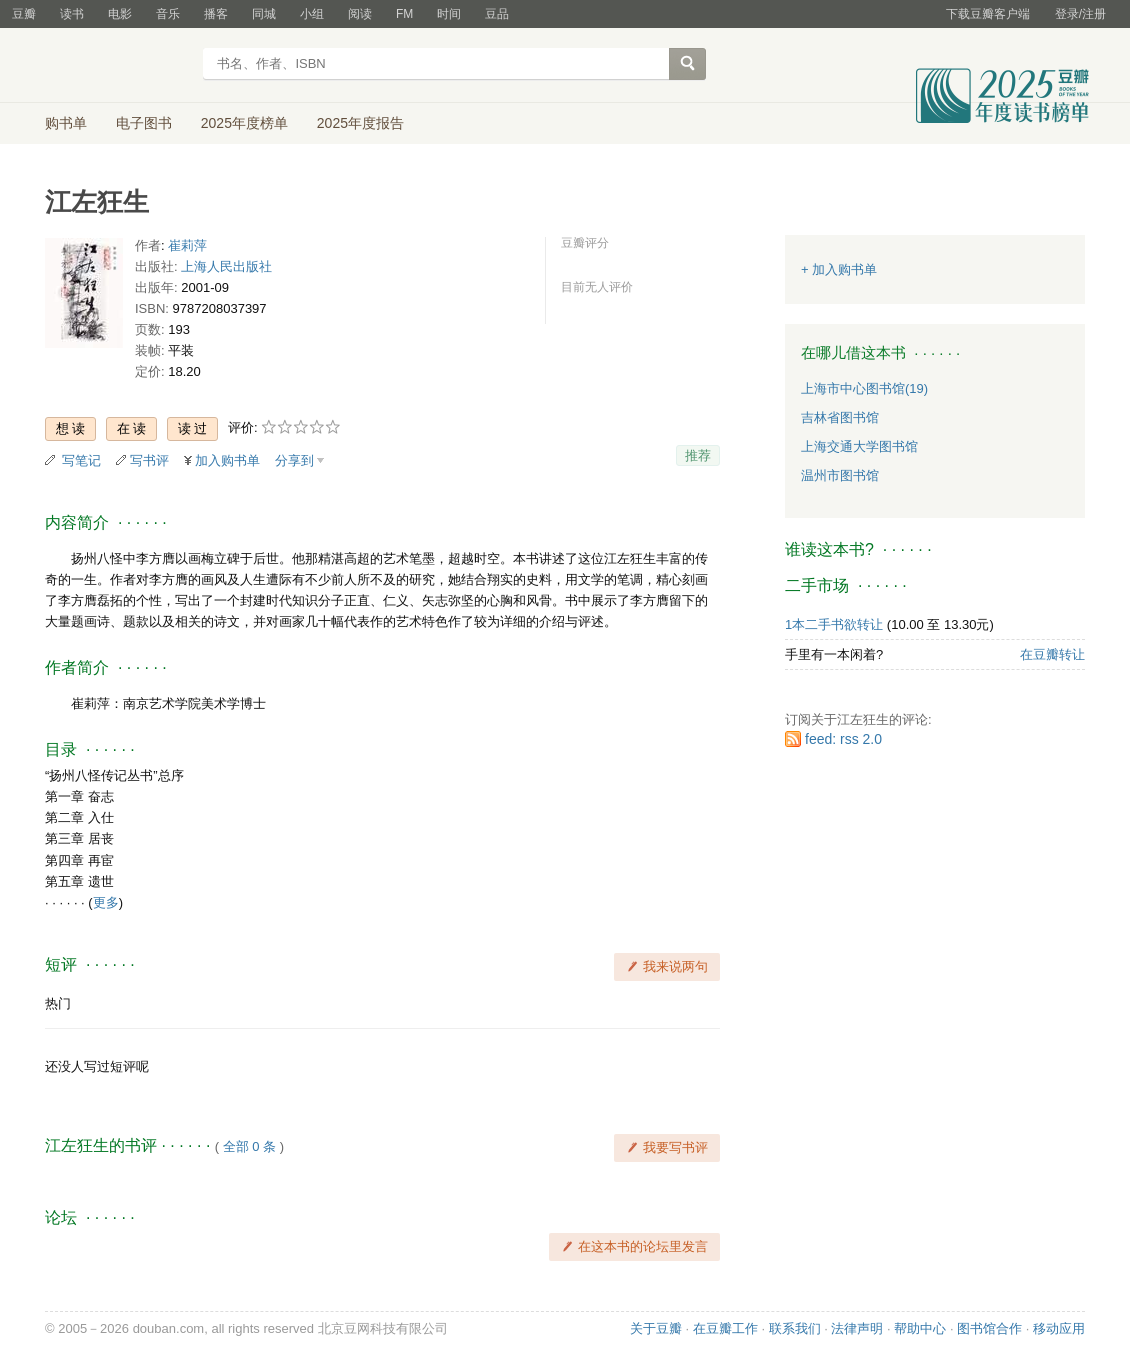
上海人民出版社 (226, 266)
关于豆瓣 (656, 1328)
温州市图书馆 (840, 475)
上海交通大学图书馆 (859, 446)
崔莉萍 (187, 245)
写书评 (149, 460)
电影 (120, 14)
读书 (72, 14)
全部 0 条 (249, 1146)
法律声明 (857, 1328)
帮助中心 (920, 1328)
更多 (106, 902)
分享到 (294, 460)
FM (404, 14)
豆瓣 (24, 14)
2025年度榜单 (244, 123)
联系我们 (795, 1328)
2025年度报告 (360, 123)
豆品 (497, 14)
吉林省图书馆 (840, 417)
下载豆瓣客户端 (988, 14)
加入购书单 (227, 460)
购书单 (66, 123)
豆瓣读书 (117, 66)
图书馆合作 (989, 1328)
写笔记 (81, 460)
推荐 (698, 455)
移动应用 (1059, 1328)
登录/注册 (1080, 14)
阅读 (360, 14)
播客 (216, 14)
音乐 (168, 14)
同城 (264, 14)
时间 (449, 14)
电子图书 (144, 123)
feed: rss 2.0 (843, 739)
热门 (58, 1003)
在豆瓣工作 (725, 1328)
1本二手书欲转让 (834, 624)
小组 (312, 14)
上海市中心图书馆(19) (864, 388)
